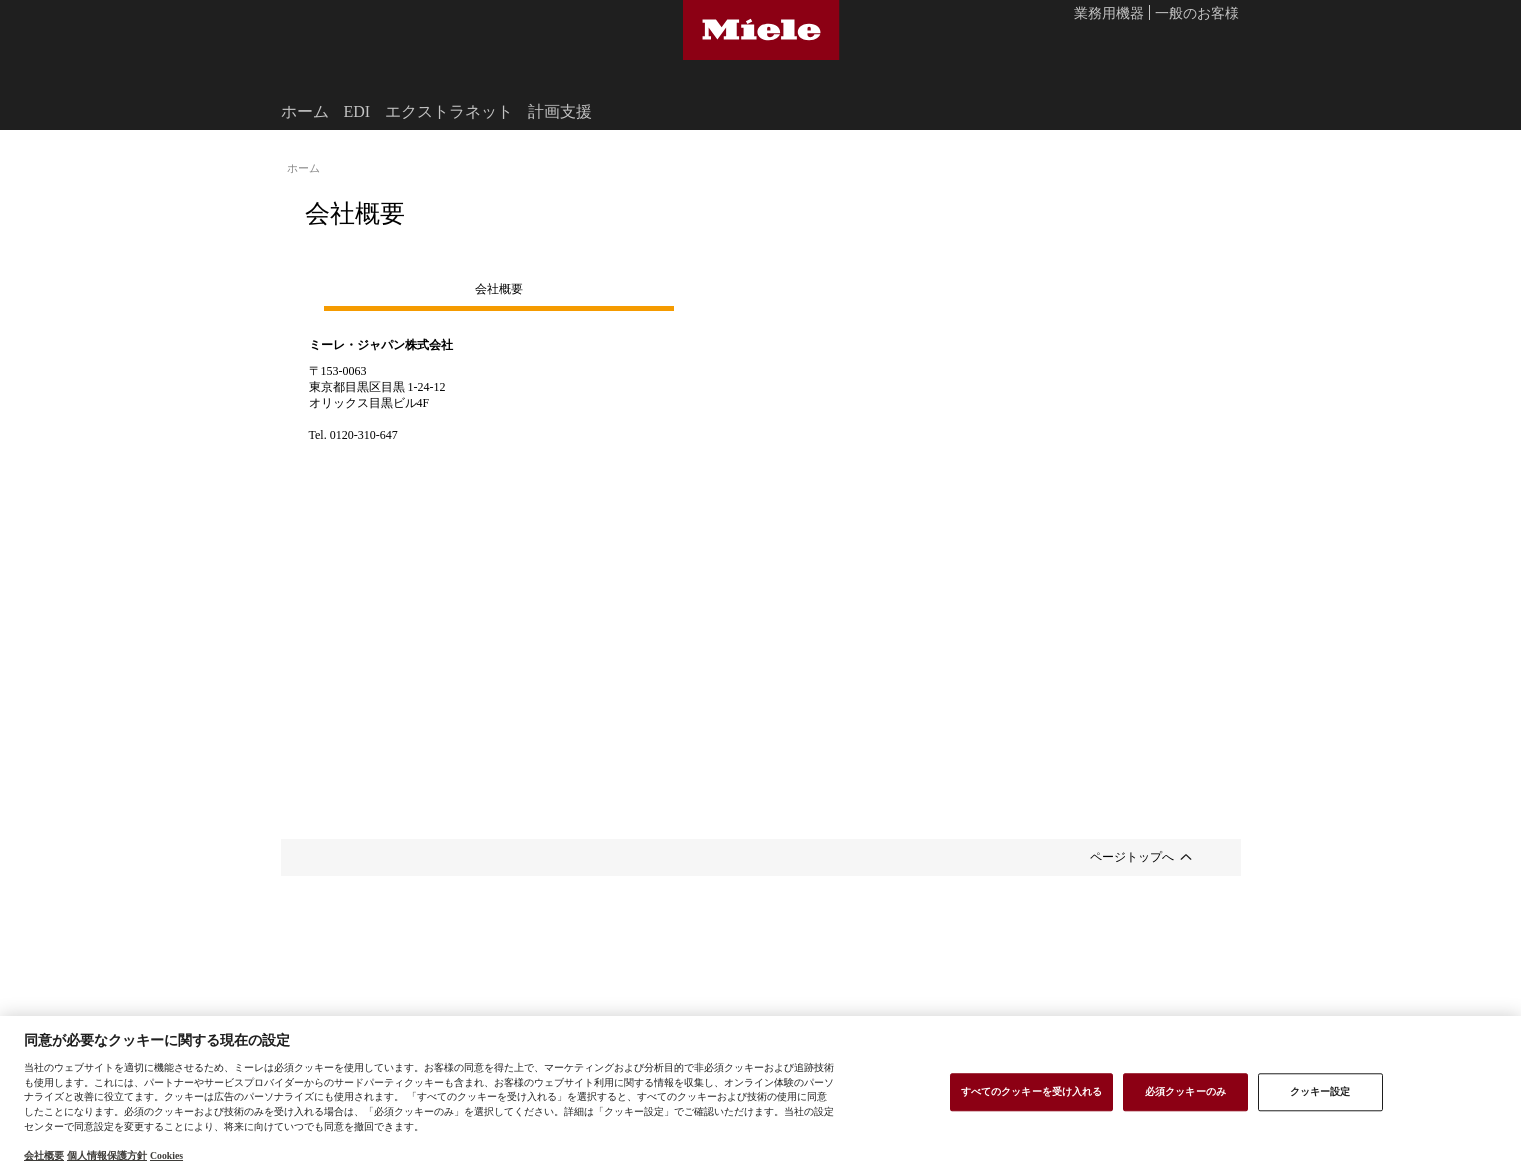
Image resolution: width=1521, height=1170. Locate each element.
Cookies (166, 1155)
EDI (357, 111)
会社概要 (499, 288)
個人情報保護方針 (107, 1155)
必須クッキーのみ (1185, 1091)
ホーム (305, 111)
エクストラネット (449, 111)
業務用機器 (1109, 14)
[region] (760, 1093)
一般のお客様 (1197, 14)
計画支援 (560, 111)
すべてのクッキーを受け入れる (1031, 1091)
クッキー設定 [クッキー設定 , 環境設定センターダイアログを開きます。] (1320, 1091)
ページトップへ (1132, 856)
